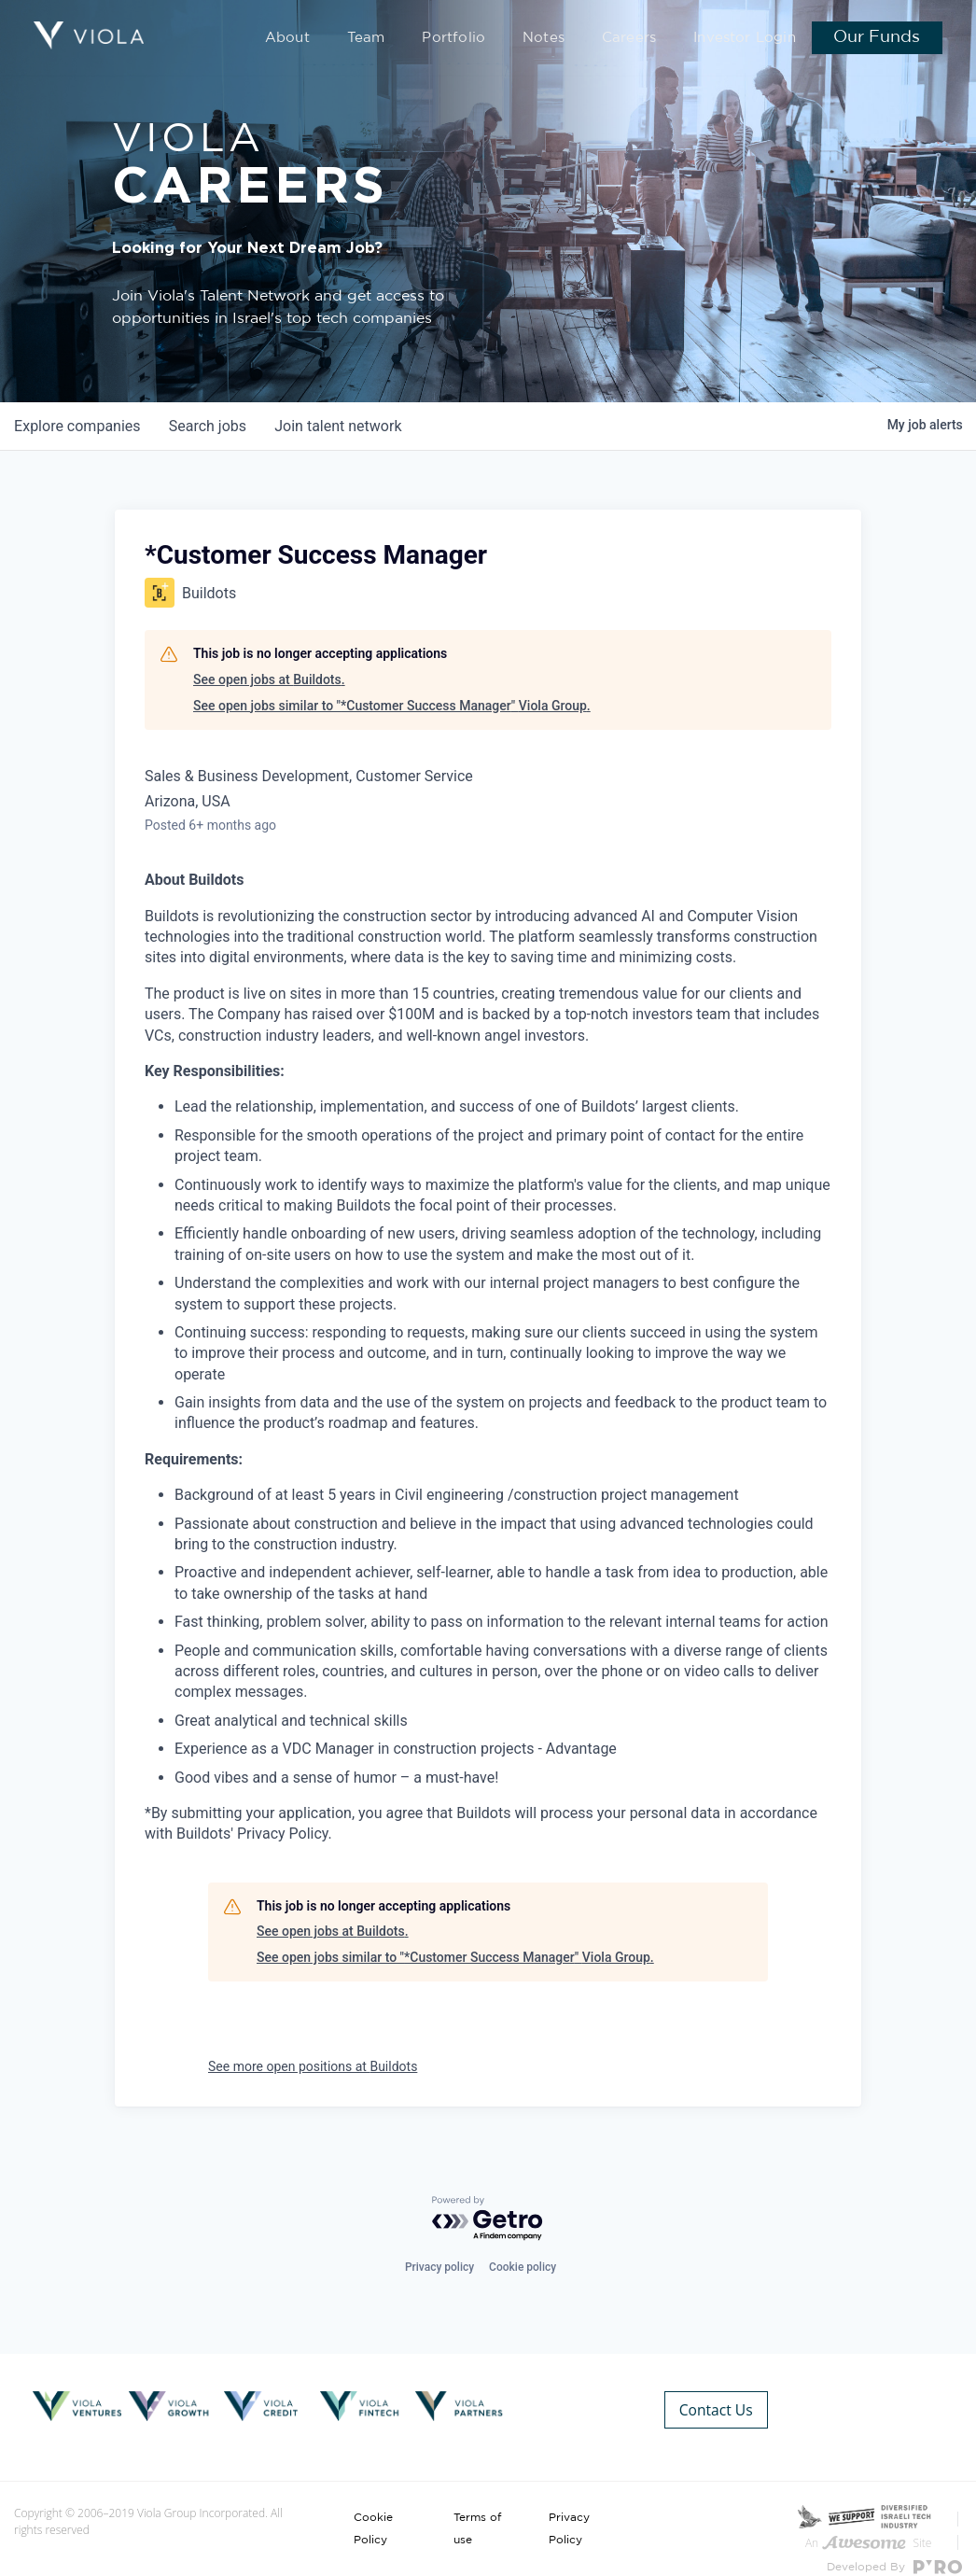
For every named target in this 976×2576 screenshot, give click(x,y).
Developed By (894, 2545)
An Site (868, 2520)
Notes (568, 39)
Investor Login (750, 39)
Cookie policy (522, 2267)
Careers (646, 39)
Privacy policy (439, 2267)
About (338, 39)
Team (410, 39)
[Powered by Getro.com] (488, 2220)
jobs (209, 426)
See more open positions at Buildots (312, 2066)
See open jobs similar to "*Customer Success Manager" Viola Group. (392, 705)
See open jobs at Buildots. (269, 679)
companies (78, 426)
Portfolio (489, 39)
